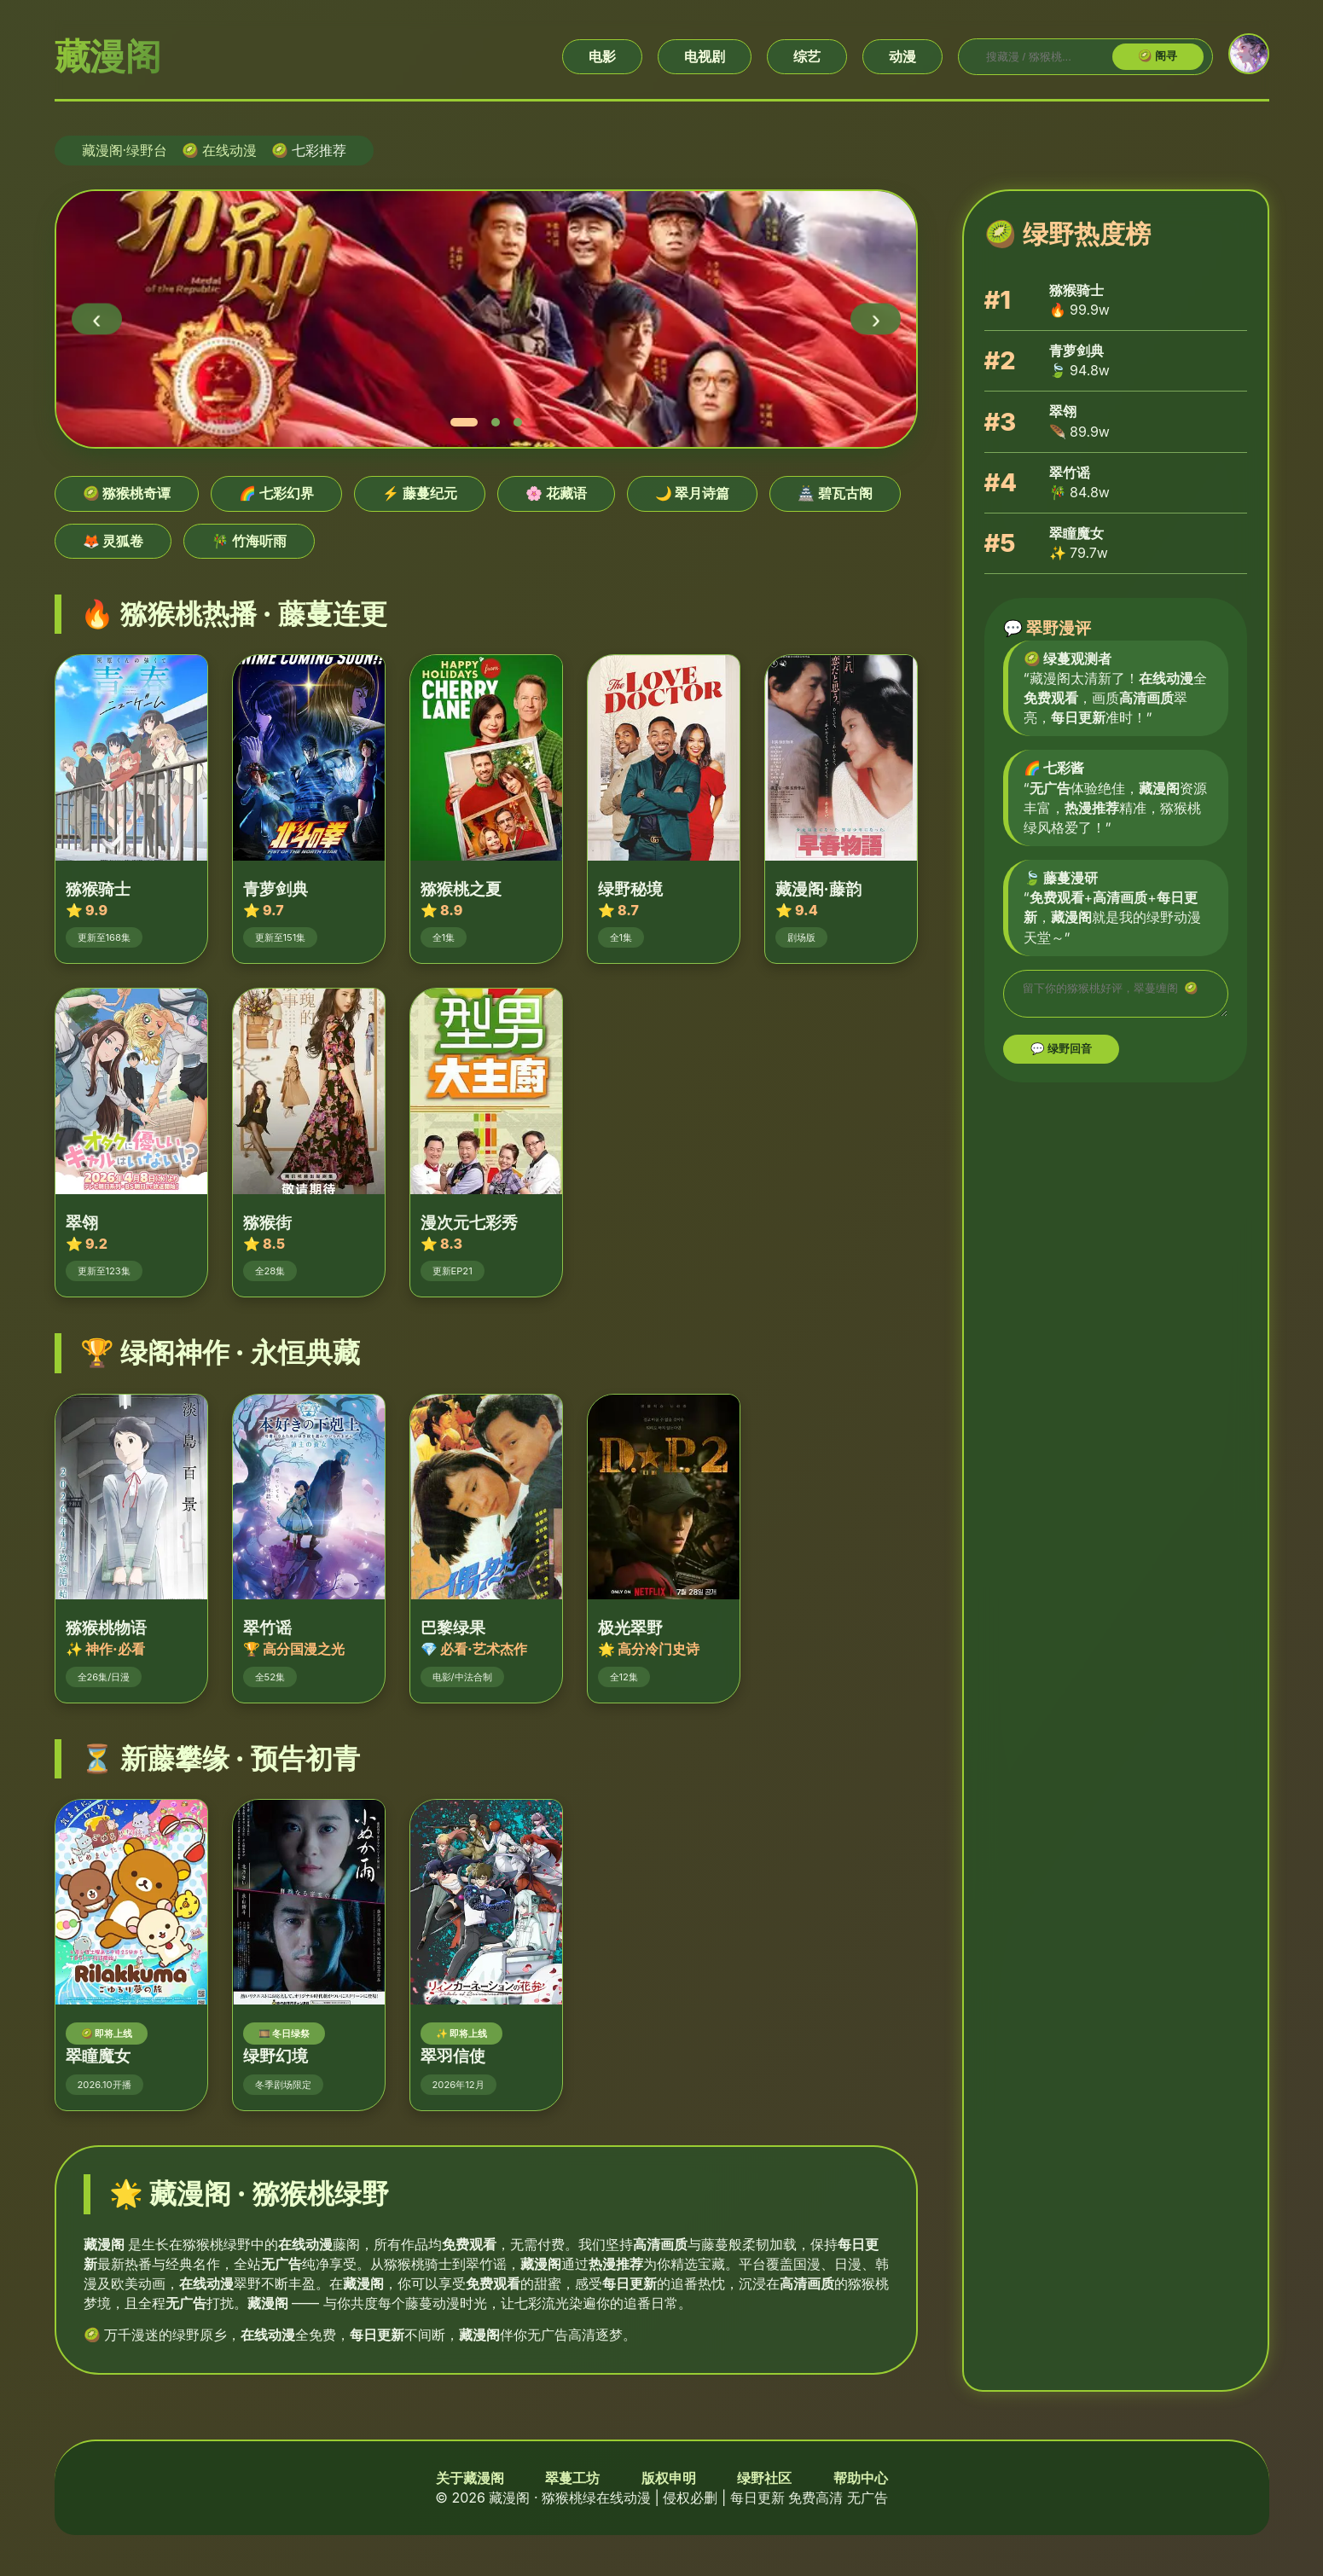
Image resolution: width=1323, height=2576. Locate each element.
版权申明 (668, 2477)
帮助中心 (860, 2477)
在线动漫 (229, 150)
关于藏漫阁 (470, 2477)
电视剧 (704, 56)
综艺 (807, 56)
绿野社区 (764, 2477)
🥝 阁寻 (1158, 55)
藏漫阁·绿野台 (125, 150)
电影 (602, 56)
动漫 (902, 56)
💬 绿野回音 (1061, 1053)
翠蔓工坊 (572, 2477)
